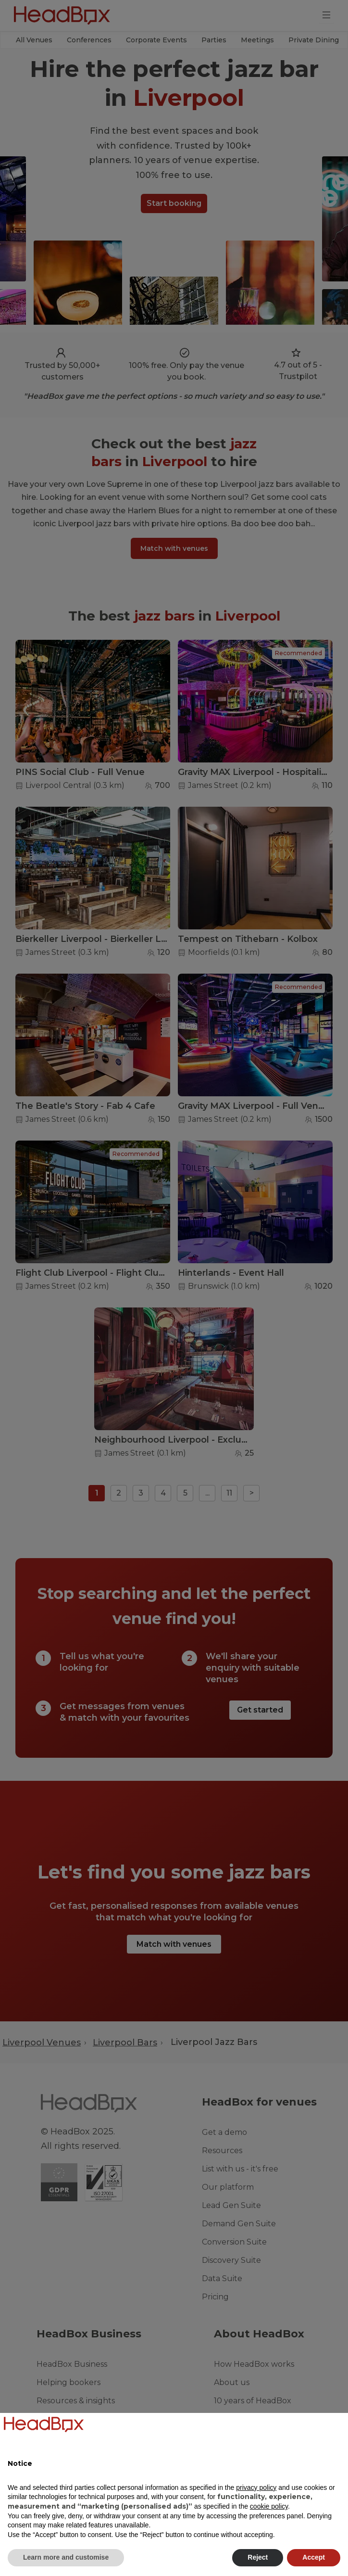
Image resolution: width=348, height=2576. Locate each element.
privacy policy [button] (256, 2487)
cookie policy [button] (269, 2506)
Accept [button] (313, 2557)
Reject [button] (258, 2557)
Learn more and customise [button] (66, 2557)
